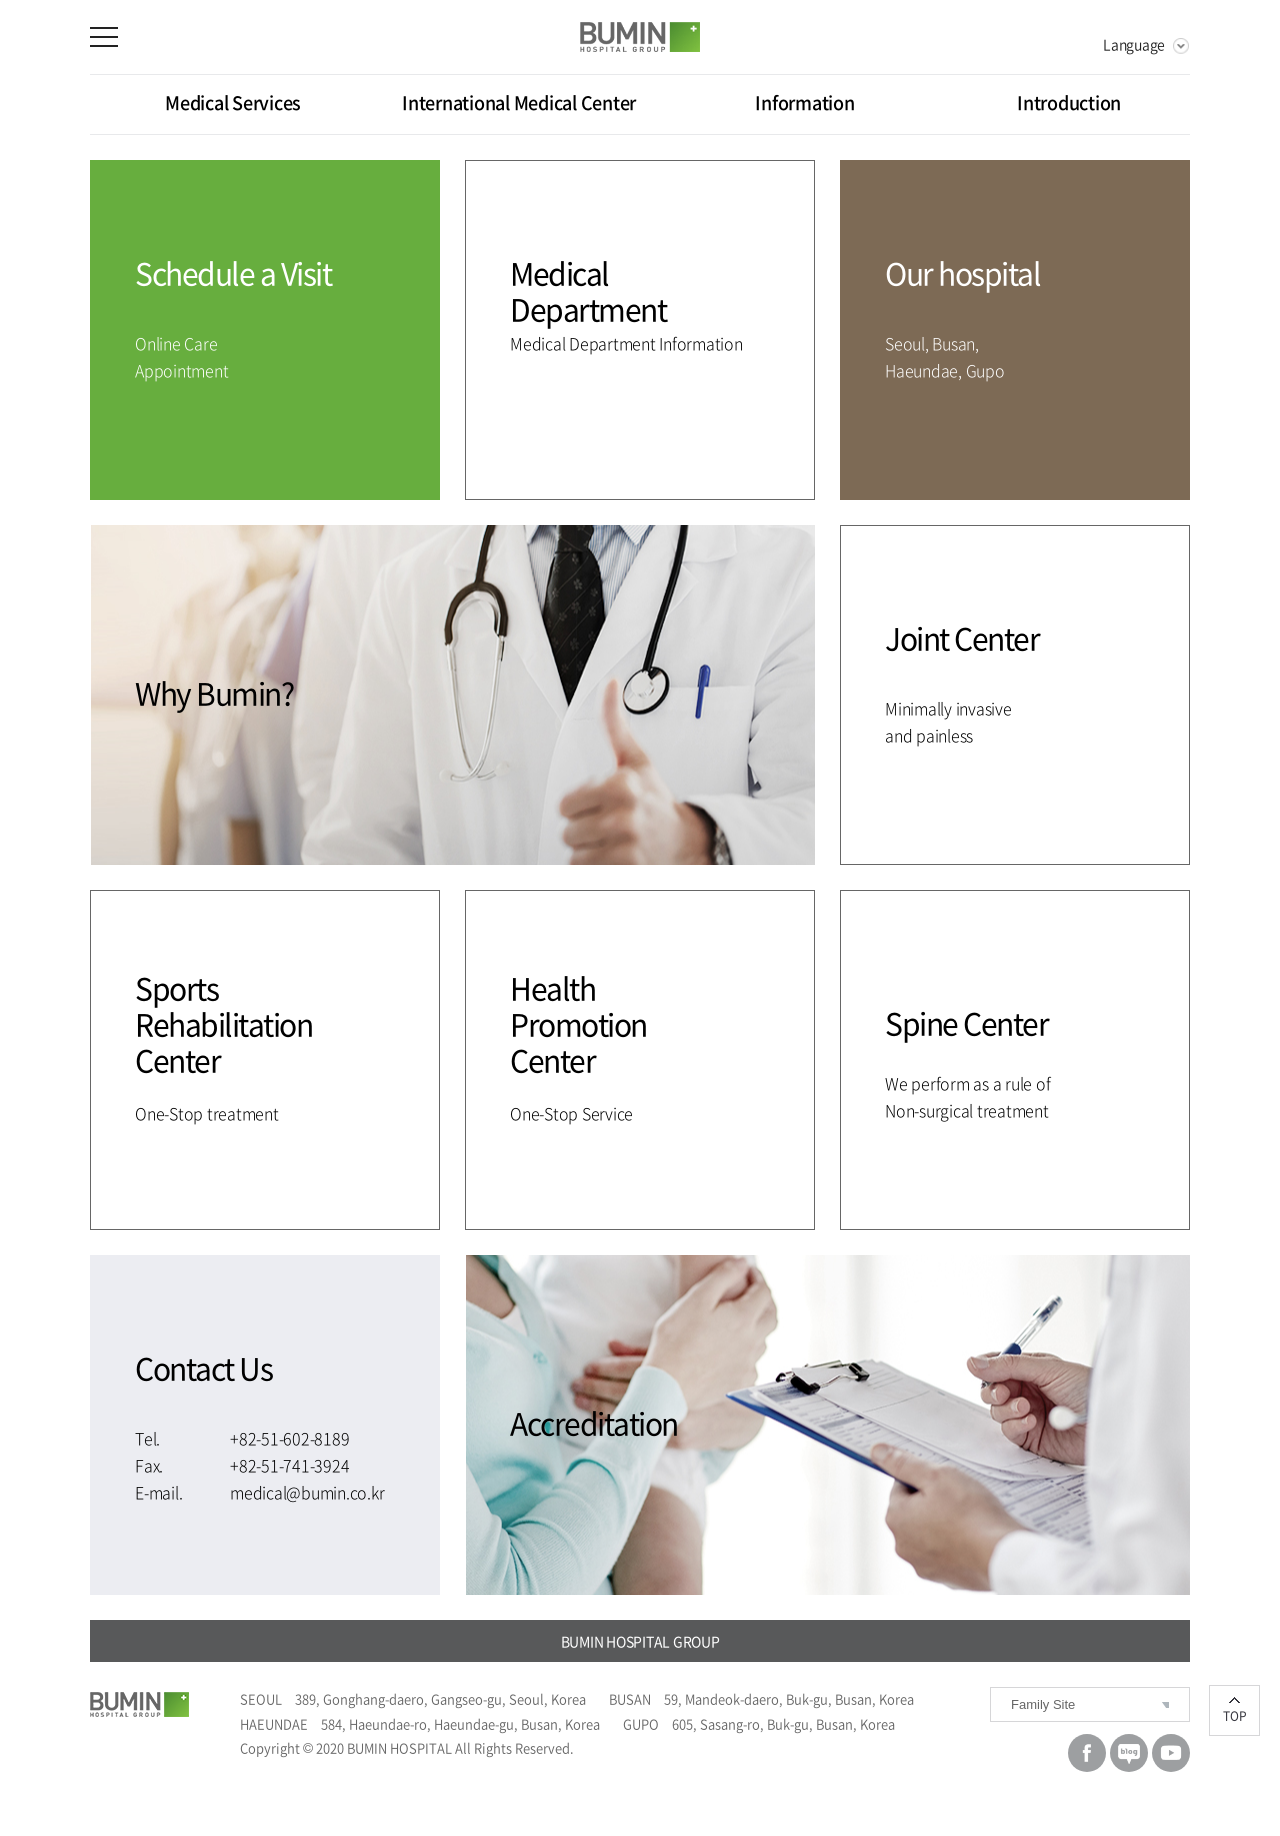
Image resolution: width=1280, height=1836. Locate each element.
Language (1134, 44)
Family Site (1043, 1704)
